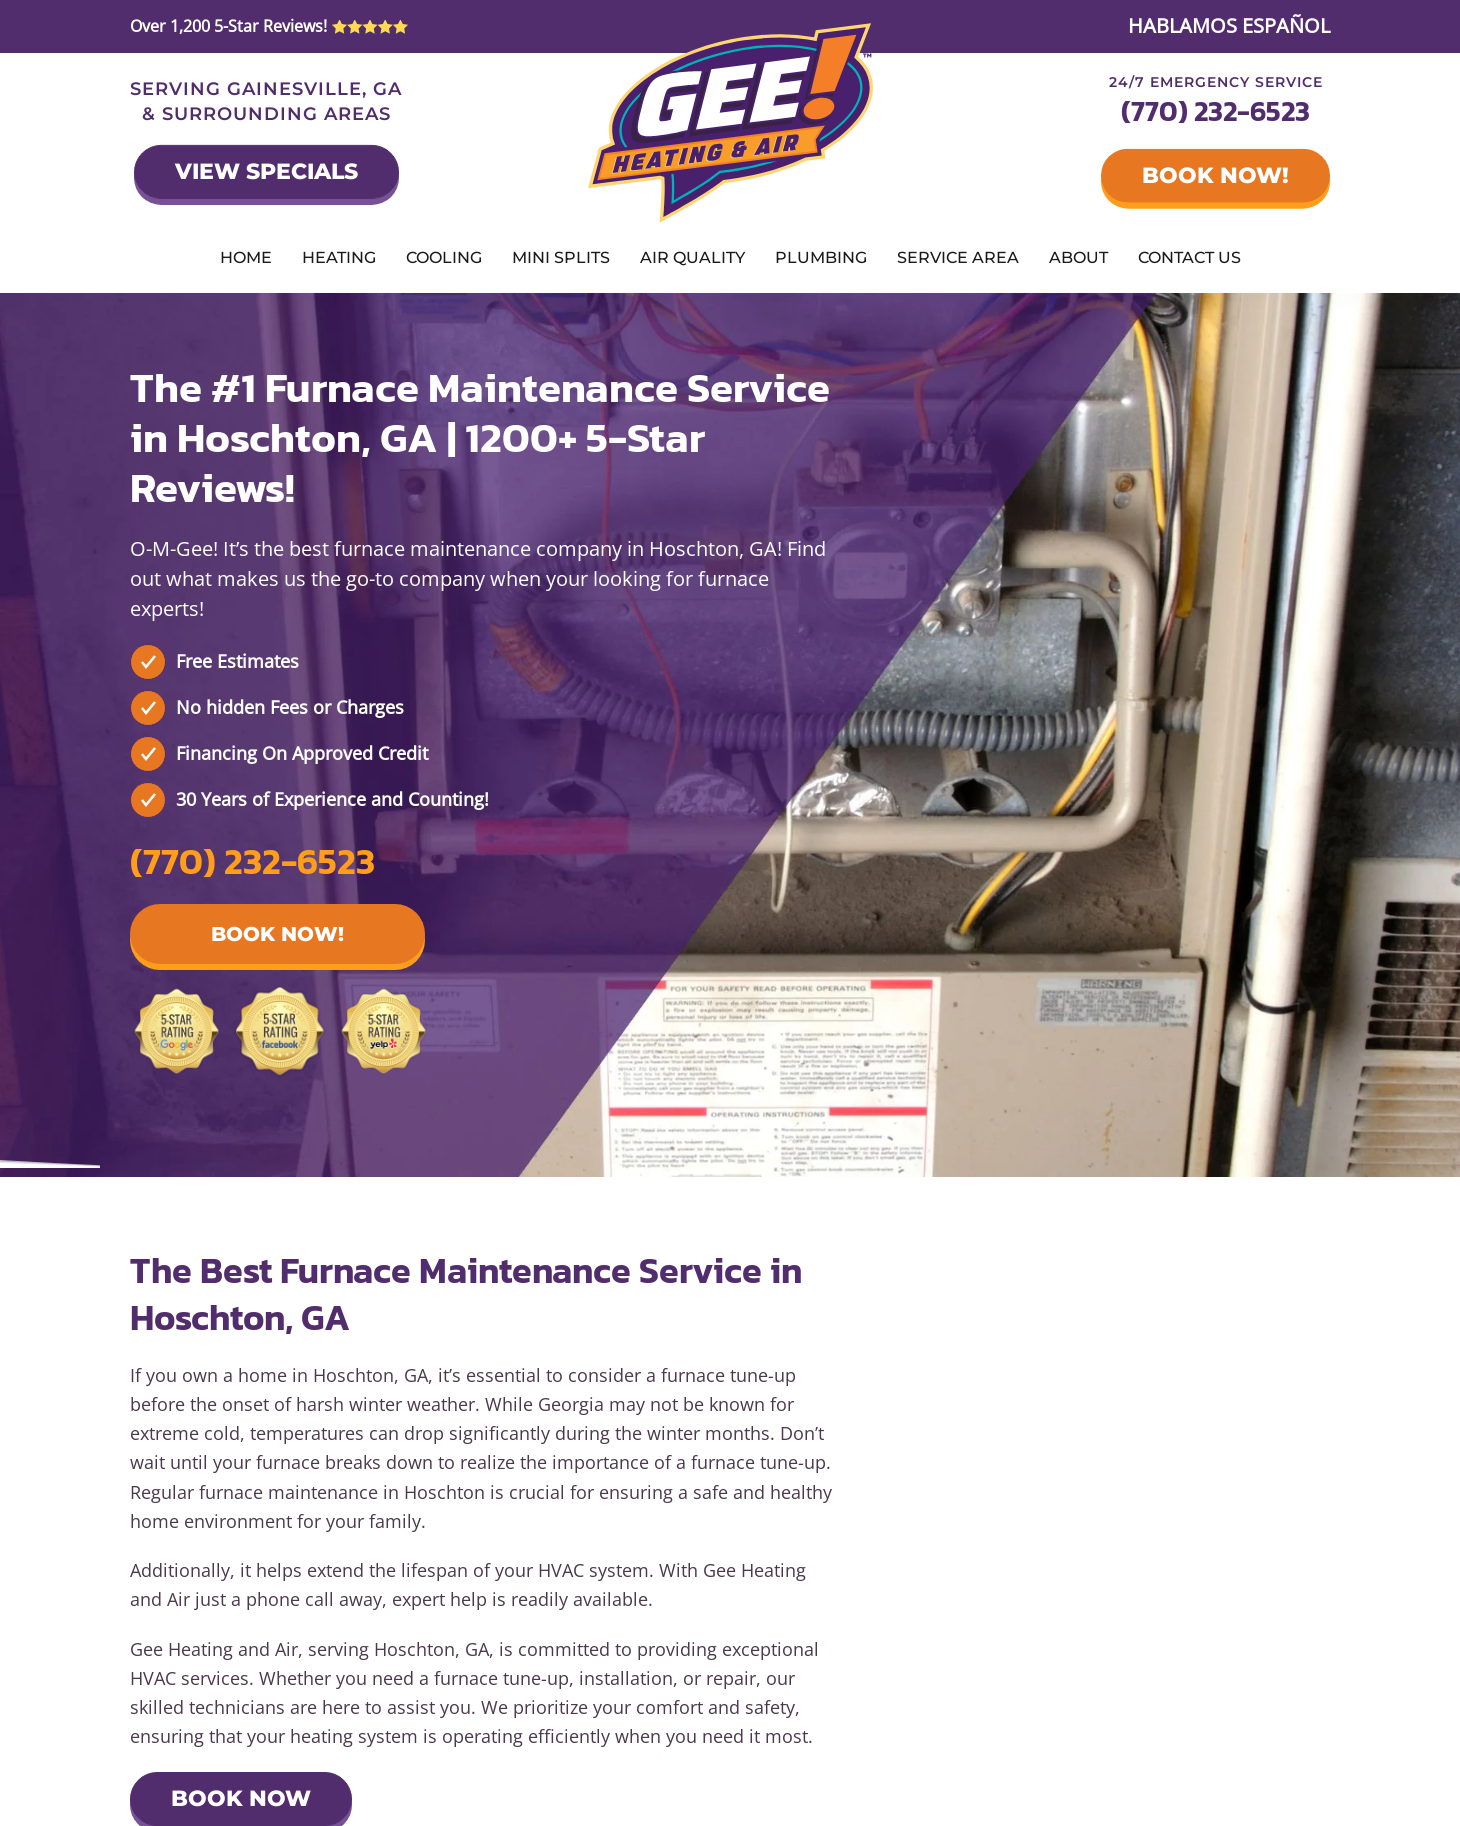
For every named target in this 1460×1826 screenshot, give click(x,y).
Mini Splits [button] (561, 257)
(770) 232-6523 (1215, 111)
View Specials (266, 171)
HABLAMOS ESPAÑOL (1229, 25)
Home (246, 257)
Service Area (958, 257)
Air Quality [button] (692, 257)
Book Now (241, 1798)
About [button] (1078, 257)
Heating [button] (339, 257)
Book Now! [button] (277, 934)
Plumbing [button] (821, 257)
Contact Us (1189, 257)
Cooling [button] (444, 257)
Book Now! (1215, 175)
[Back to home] (730, 123)
